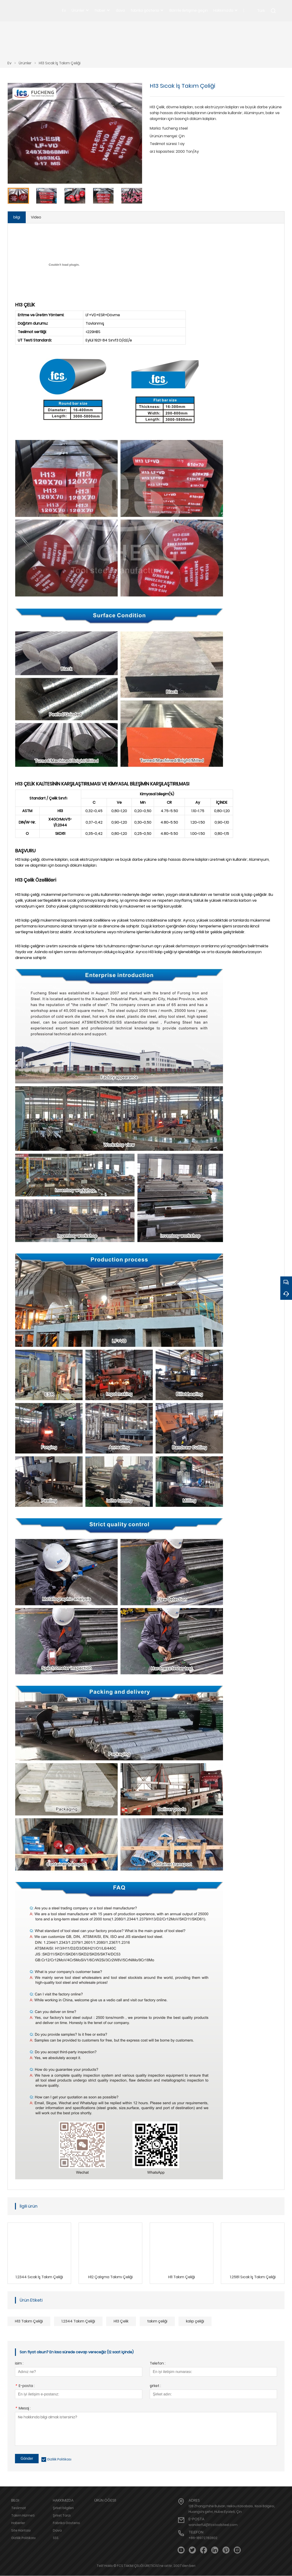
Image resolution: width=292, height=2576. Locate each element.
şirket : (155, 2386)
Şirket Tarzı (62, 2515)
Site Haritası (21, 2530)
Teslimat (18, 2508)
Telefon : (157, 2364)
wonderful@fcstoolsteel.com (213, 2525)
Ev (9, 63)
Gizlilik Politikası (59, 2459)
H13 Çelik (121, 2321)
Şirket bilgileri (63, 2508)
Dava (57, 2530)
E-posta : (25, 2386)
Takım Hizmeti (23, 2515)
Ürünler (25, 63)
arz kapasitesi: (162, 151)
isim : (19, 2364)
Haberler (18, 2523)
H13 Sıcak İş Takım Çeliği (59, 63)
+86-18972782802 (203, 2538)
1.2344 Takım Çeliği (78, 2321)
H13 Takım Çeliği (29, 2321)
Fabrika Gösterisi (66, 2523)
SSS (55, 2538)
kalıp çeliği (195, 2321)
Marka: (155, 128)
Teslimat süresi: (163, 143)
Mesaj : (23, 2409)
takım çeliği (157, 2321)
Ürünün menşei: (164, 136)
